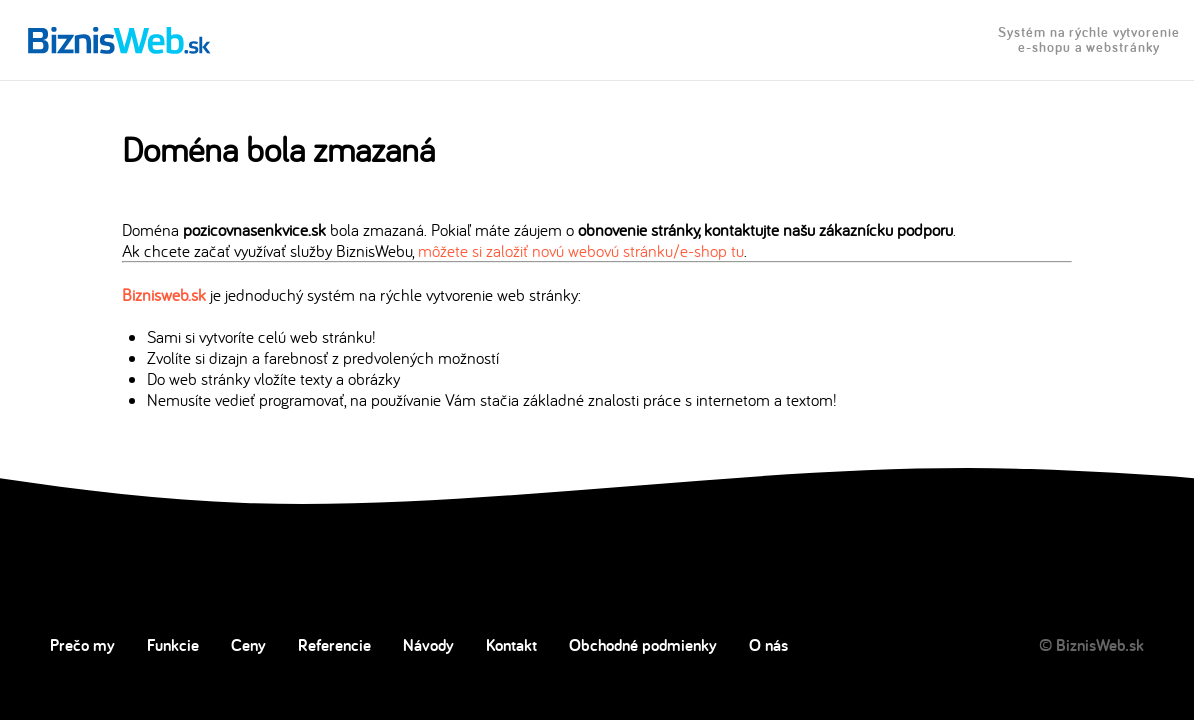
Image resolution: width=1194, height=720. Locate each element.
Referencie (334, 645)
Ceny (248, 645)
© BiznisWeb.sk (1091, 645)
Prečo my (82, 645)
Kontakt (511, 645)
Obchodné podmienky (643, 645)
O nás (768, 645)
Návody (428, 645)
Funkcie (173, 645)
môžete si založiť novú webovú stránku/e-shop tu (581, 250)
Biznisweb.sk (164, 294)
